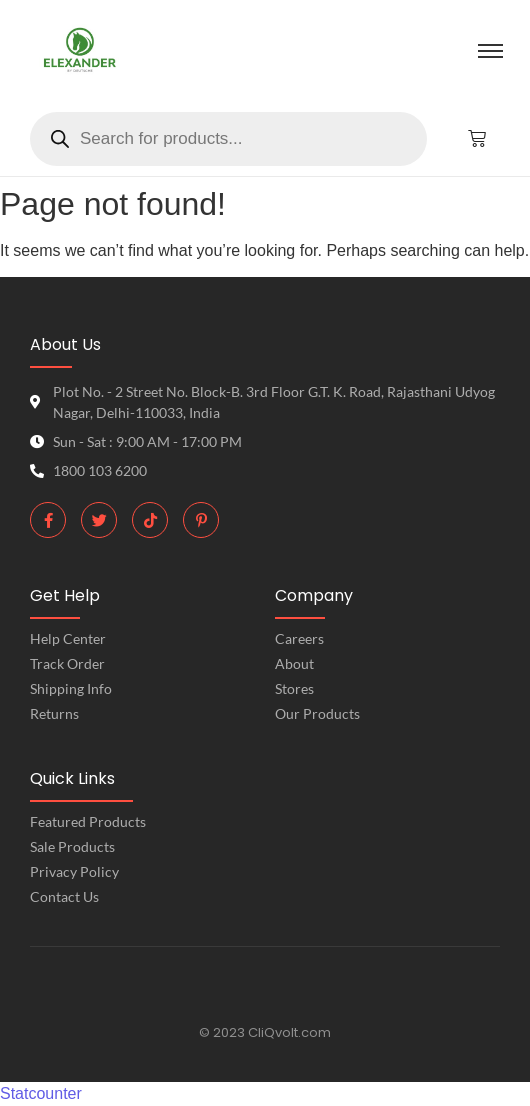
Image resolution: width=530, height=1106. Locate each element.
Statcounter (41, 1093)
